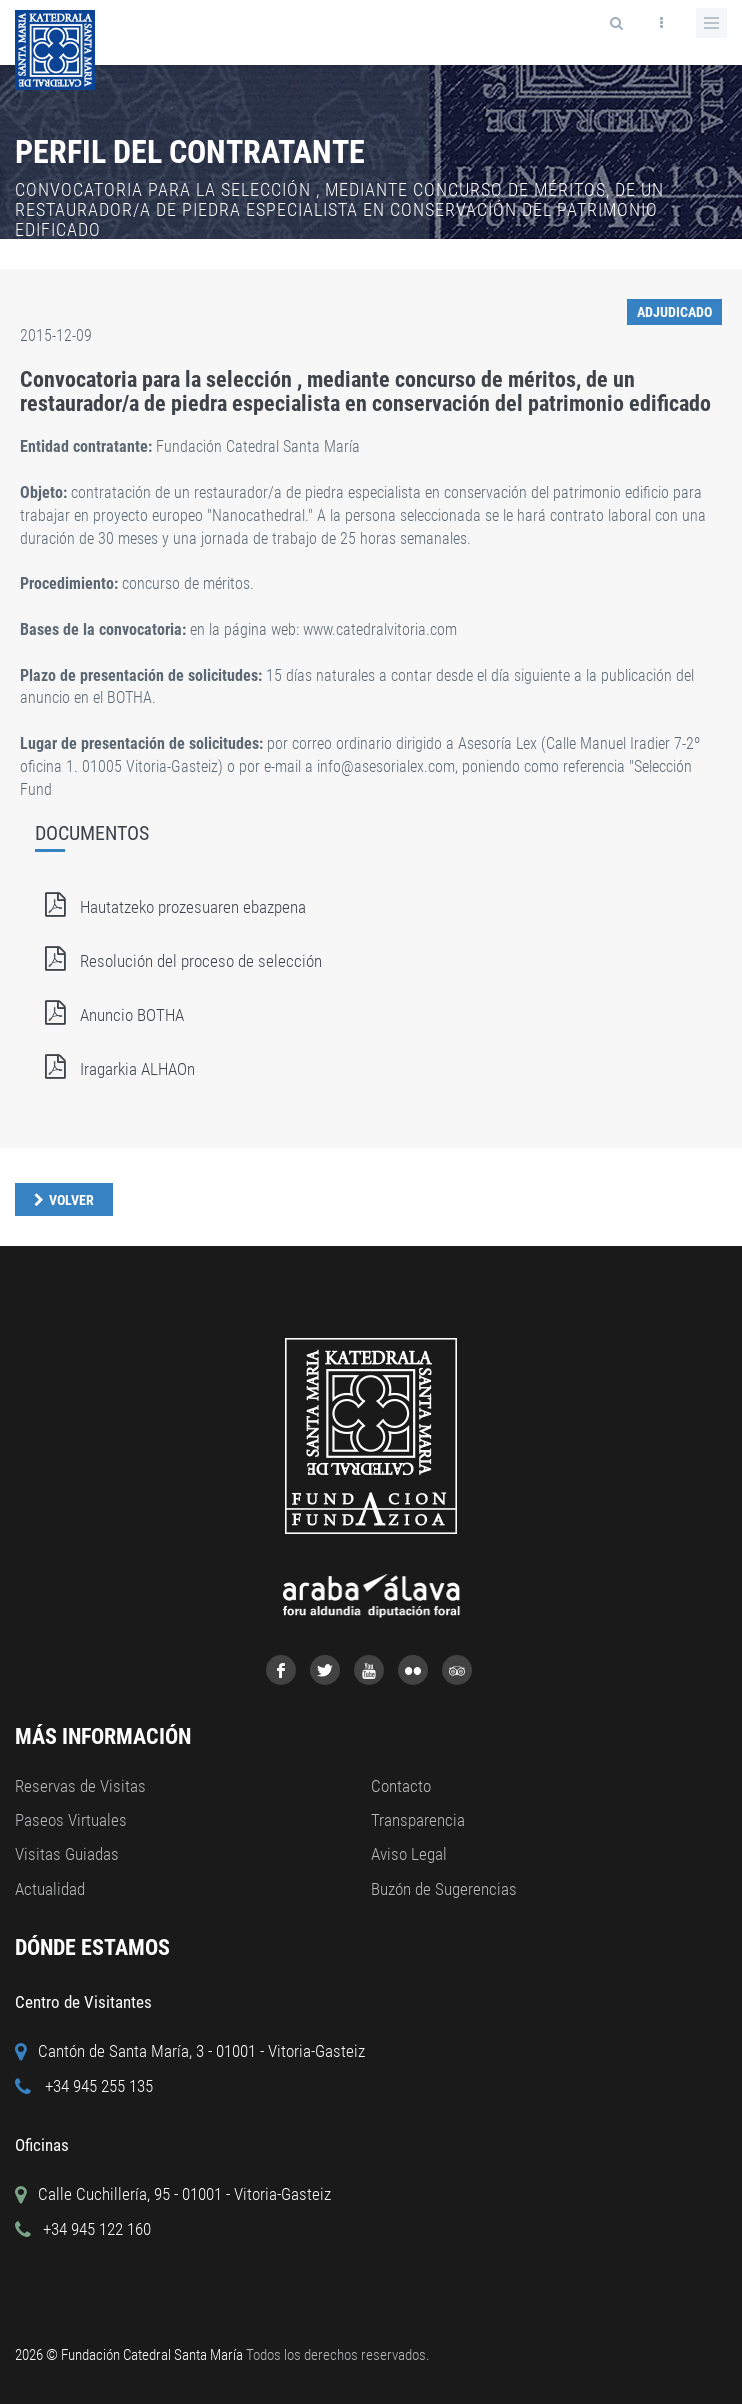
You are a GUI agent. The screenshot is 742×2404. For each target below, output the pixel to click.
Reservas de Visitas (80, 1786)
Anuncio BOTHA (109, 1015)
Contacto (401, 1786)
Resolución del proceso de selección (178, 961)
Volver (71, 1200)
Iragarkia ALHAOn (115, 1069)
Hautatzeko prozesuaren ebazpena (170, 907)
